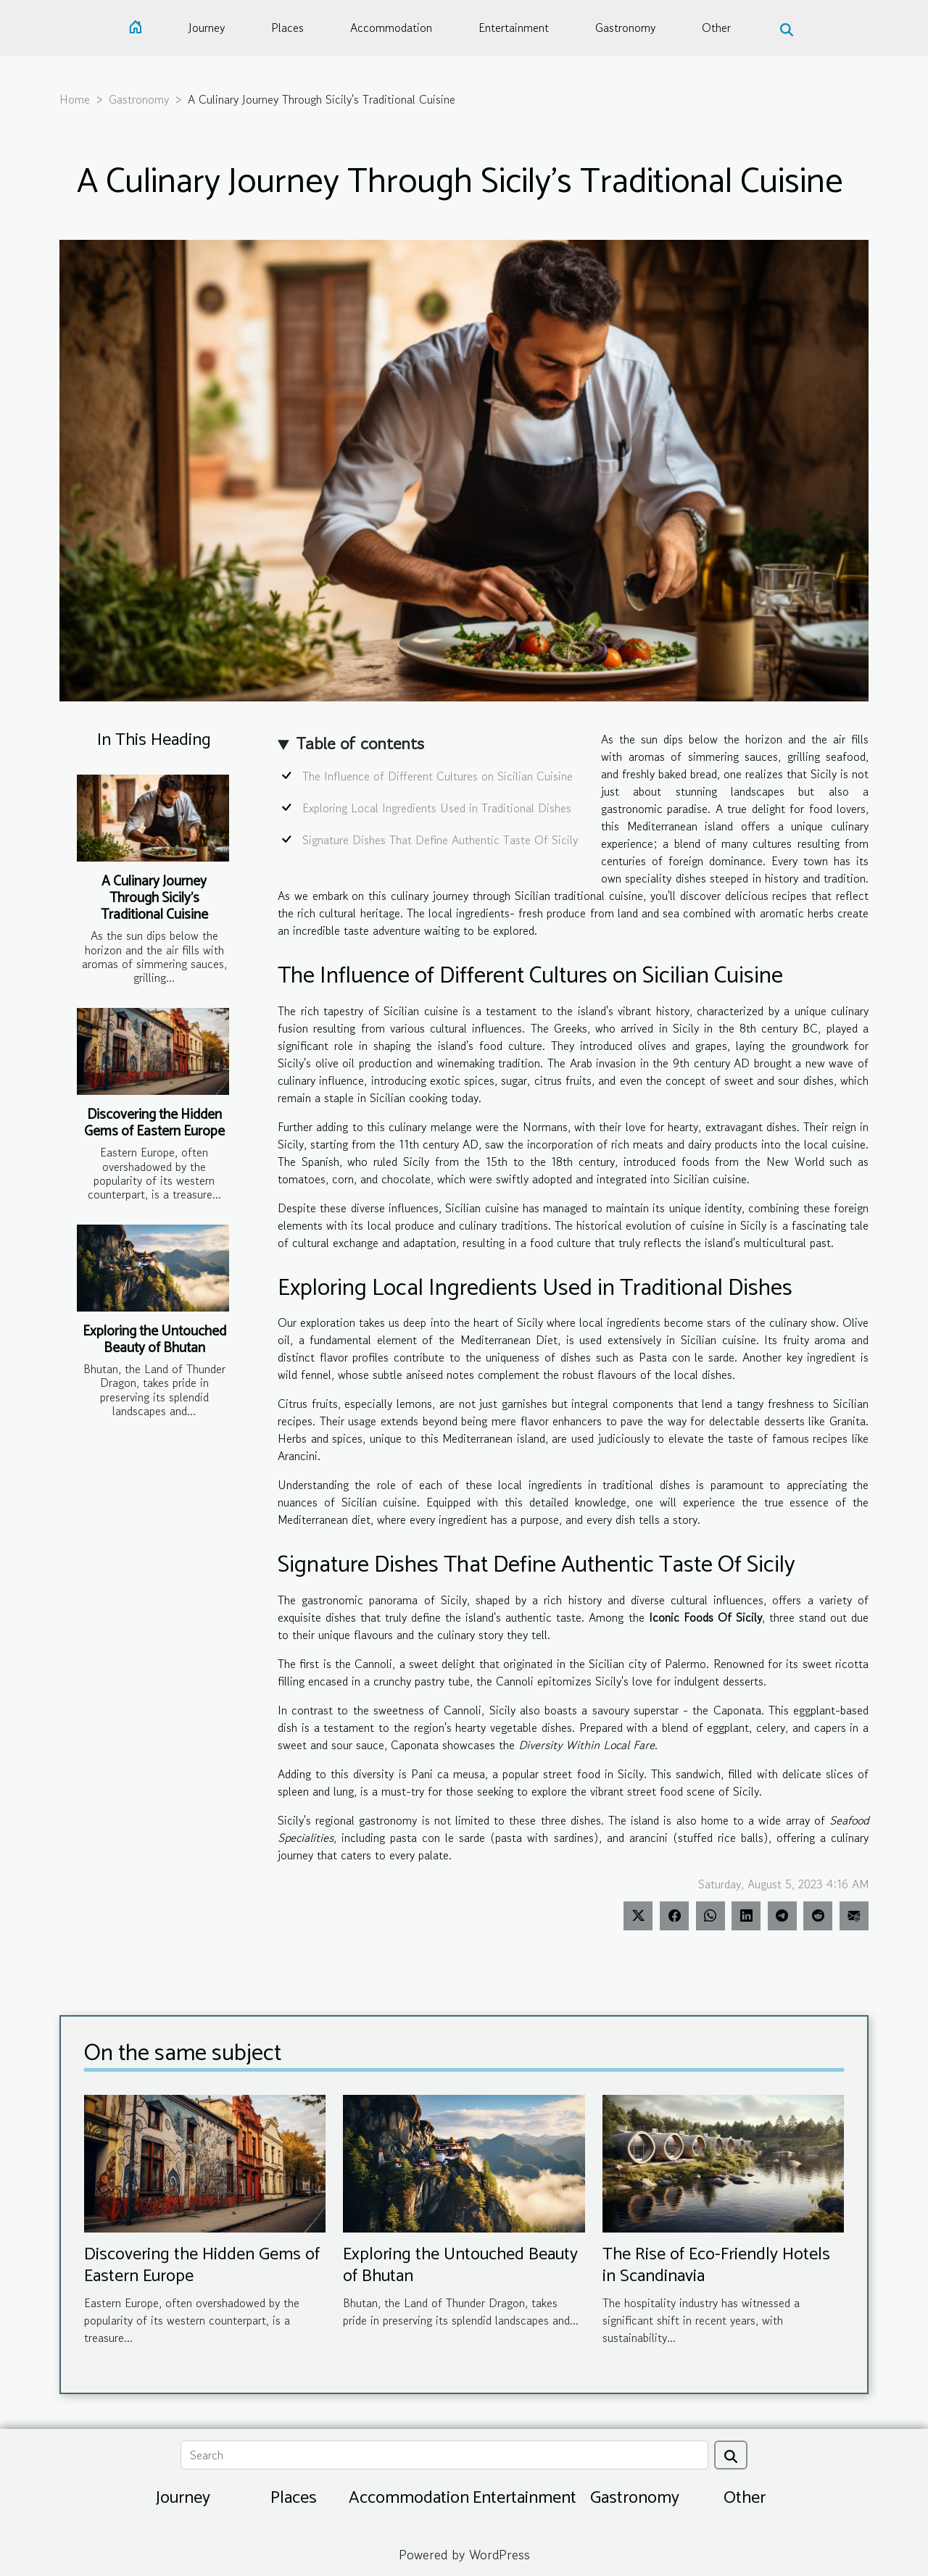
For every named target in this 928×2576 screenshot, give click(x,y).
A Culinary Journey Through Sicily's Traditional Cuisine (154, 898)
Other (716, 27)
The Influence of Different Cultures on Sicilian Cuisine (437, 776)
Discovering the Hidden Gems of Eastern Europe (154, 1123)
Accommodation (391, 27)
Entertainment (513, 27)
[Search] (444, 2454)
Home (74, 99)
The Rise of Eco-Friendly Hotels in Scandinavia (716, 2266)
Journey (206, 27)
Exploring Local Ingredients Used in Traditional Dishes (436, 808)
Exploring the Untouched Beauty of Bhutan (154, 1339)
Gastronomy (625, 27)
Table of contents (360, 743)
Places (287, 27)
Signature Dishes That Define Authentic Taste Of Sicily (440, 840)
